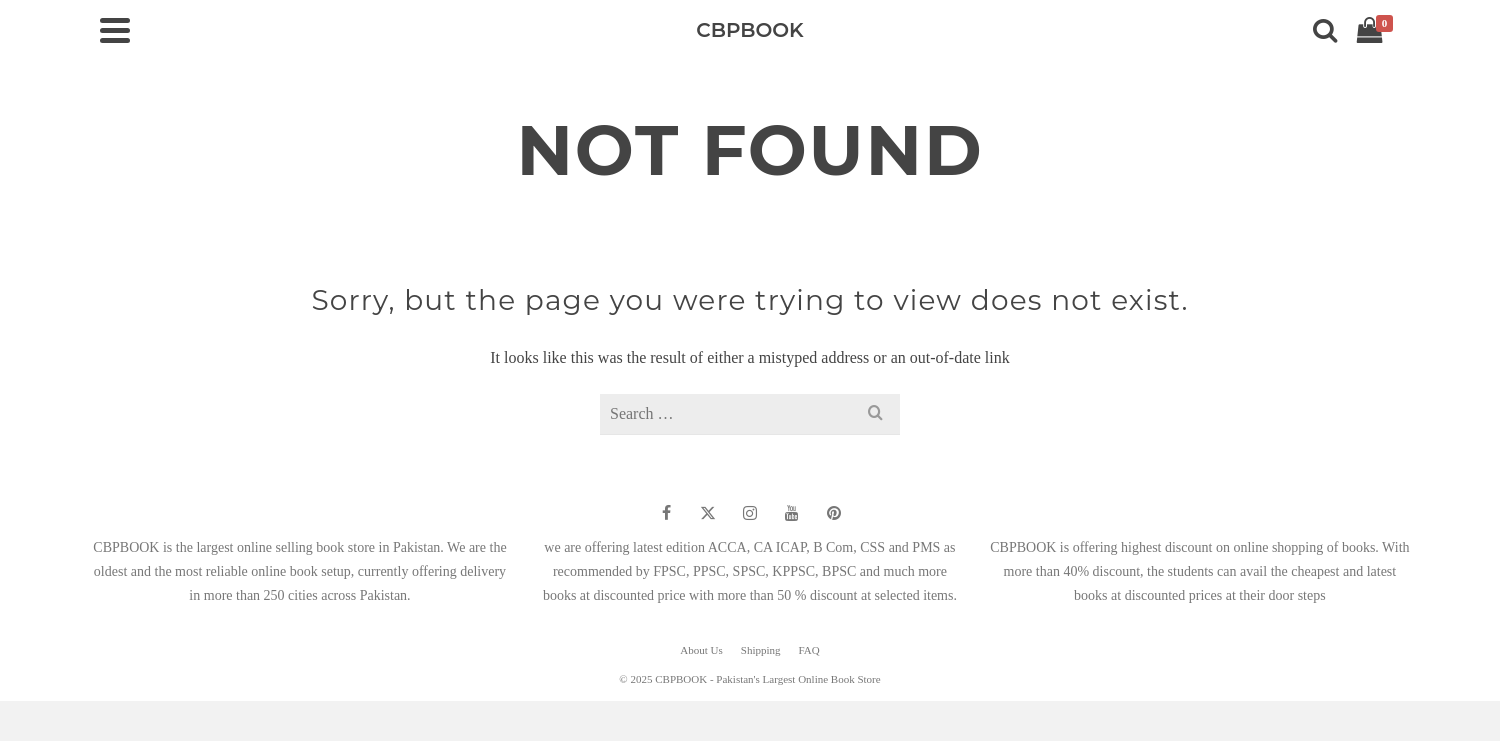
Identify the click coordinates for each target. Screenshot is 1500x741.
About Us (701, 650)
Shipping (761, 650)
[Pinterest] (834, 513)
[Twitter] (708, 513)
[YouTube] (792, 513)
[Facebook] (666, 513)
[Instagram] (750, 513)
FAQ (809, 650)
